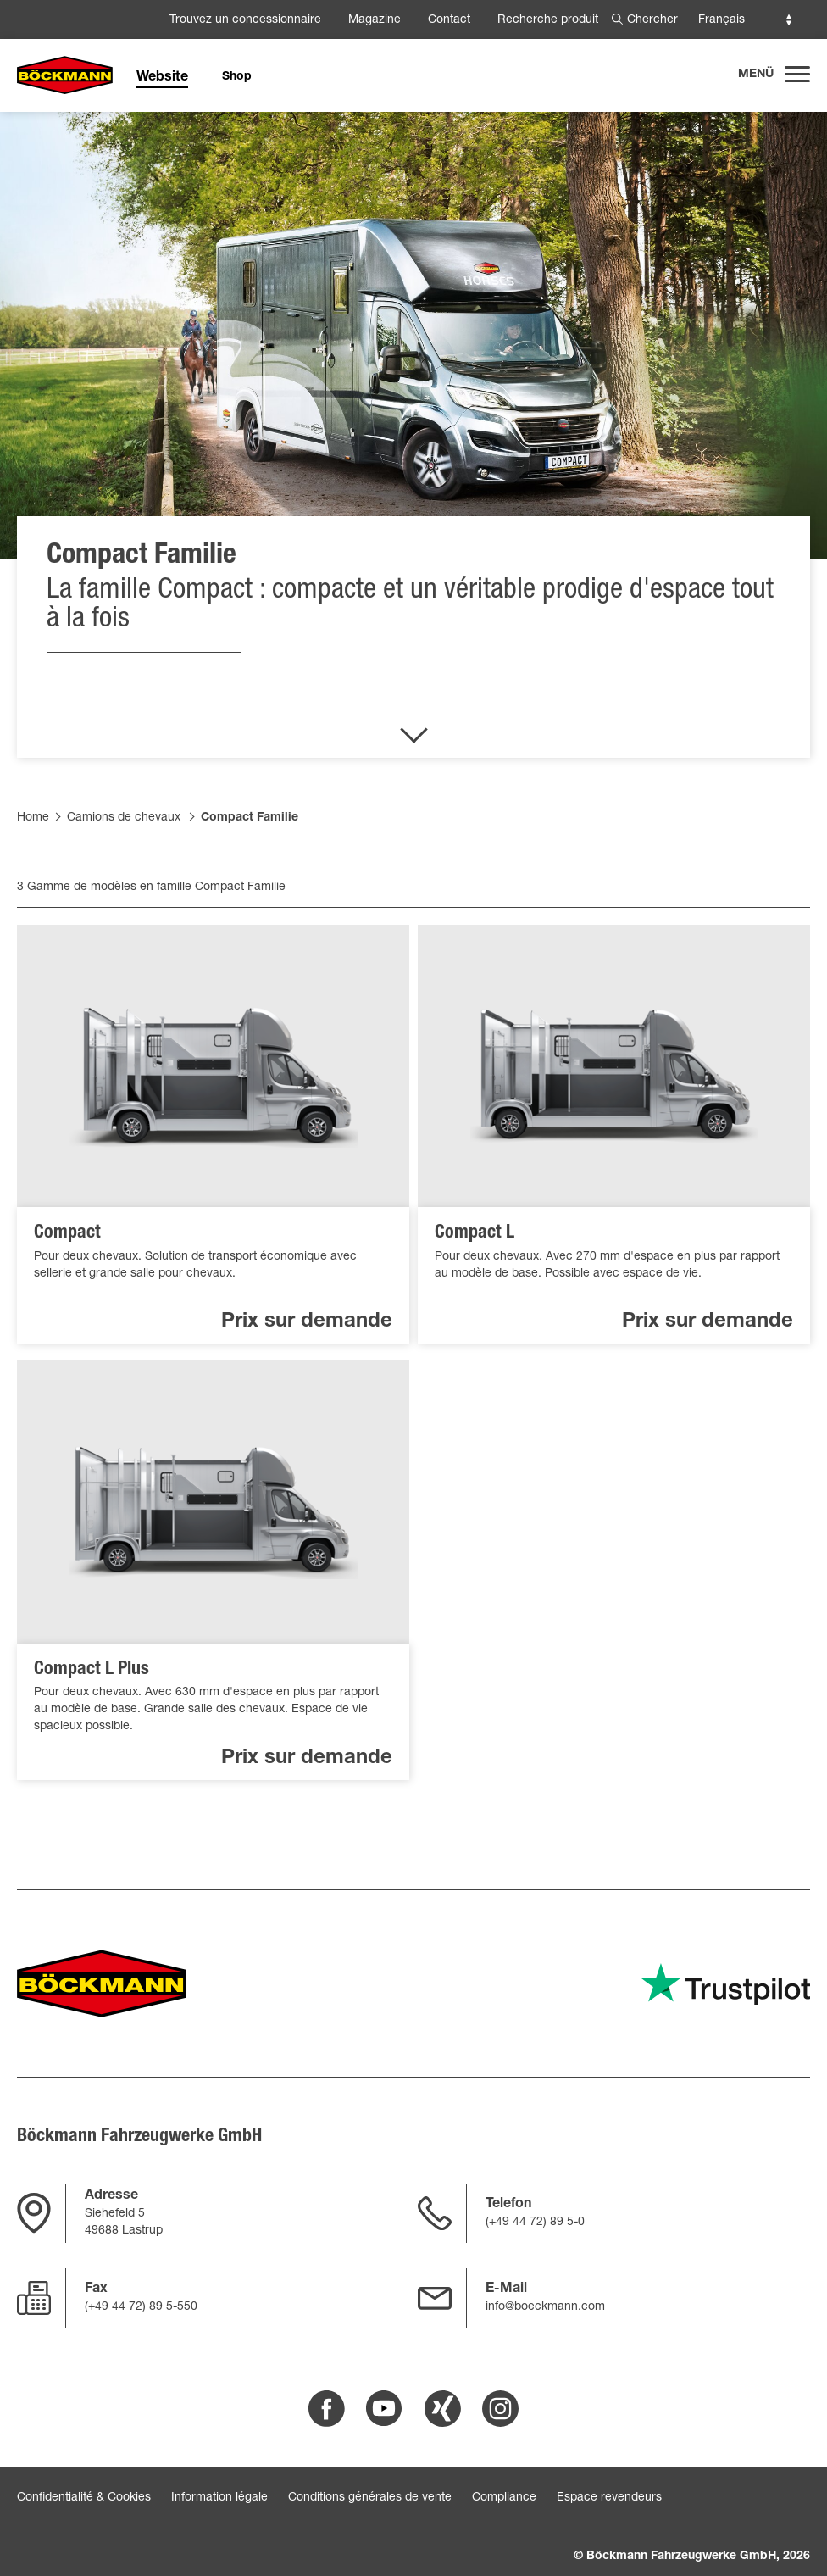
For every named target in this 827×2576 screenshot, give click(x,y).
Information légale (219, 2498)
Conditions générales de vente (370, 2498)
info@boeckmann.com (545, 2307)
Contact (449, 20)
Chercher (652, 20)
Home (33, 818)
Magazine (374, 20)
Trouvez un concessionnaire (245, 20)
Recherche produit (547, 20)
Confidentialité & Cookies (84, 2498)
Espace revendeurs (609, 2498)
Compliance (504, 2498)
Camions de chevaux (123, 818)
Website (162, 78)
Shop (237, 77)
